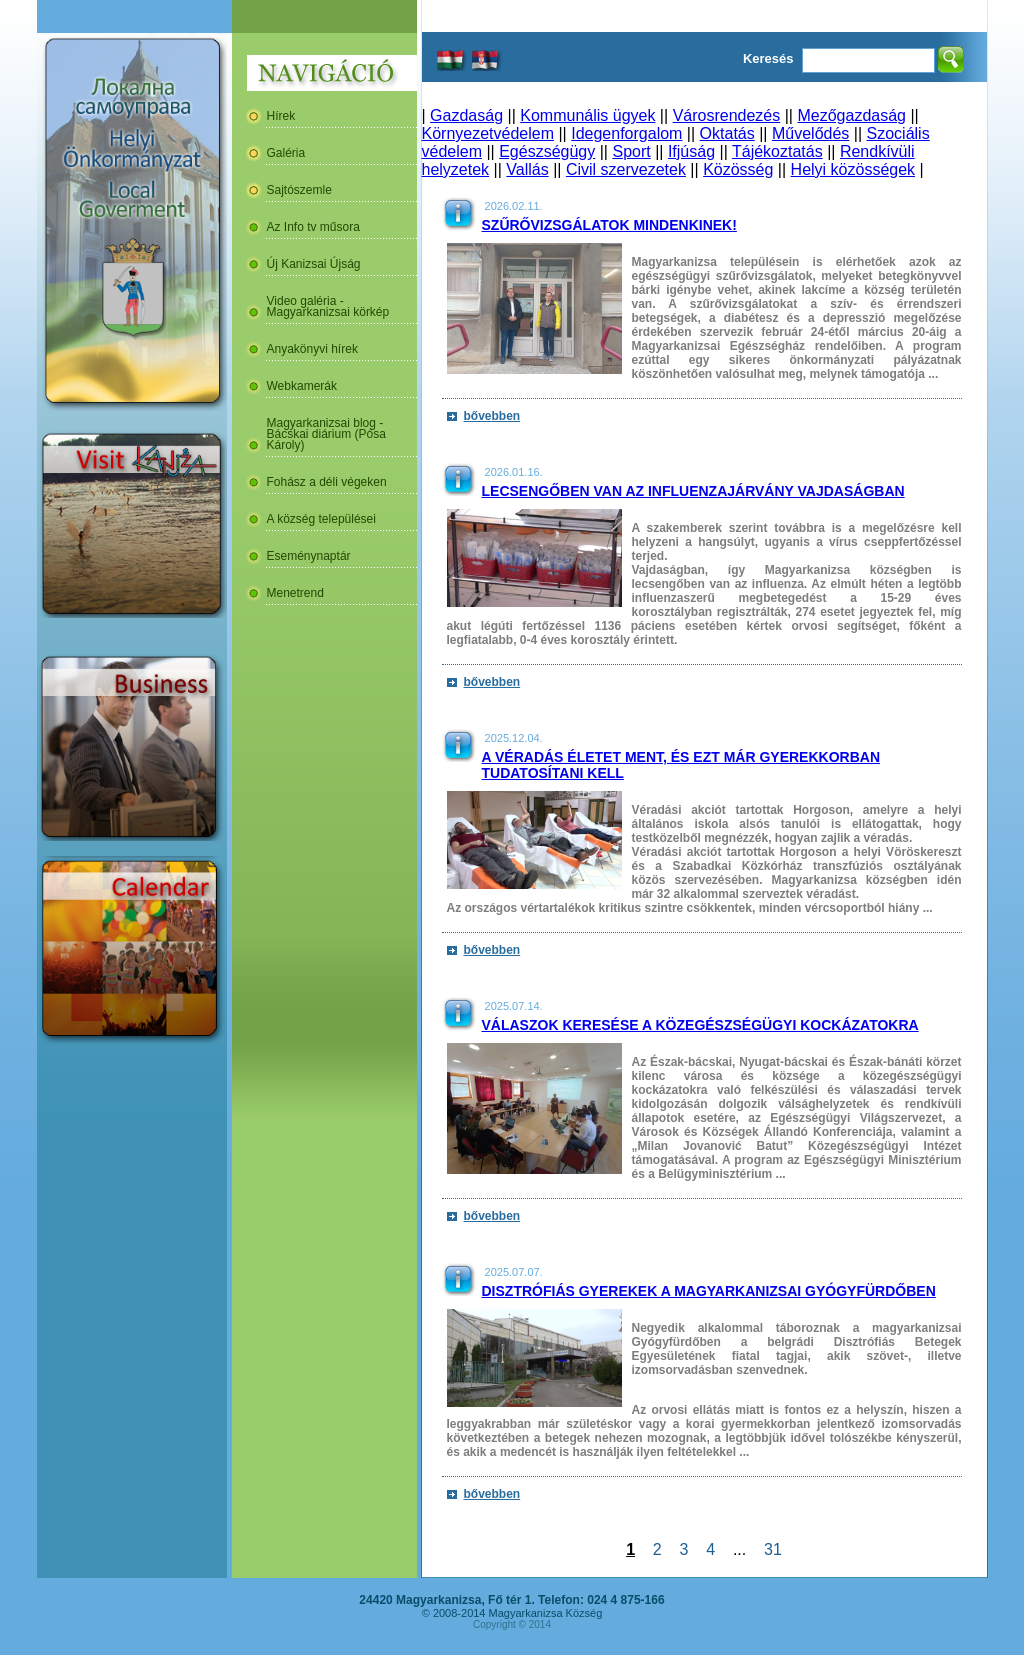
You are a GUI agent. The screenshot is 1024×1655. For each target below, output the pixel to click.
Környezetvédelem (488, 133)
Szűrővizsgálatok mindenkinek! (609, 225)
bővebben (492, 416)
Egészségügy (547, 151)
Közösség (738, 169)
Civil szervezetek (626, 169)
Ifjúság (691, 151)
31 (773, 1549)
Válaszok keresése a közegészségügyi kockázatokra (700, 1025)
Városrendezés (727, 115)
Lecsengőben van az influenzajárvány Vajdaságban (693, 491)
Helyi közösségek (853, 169)
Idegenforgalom (626, 133)
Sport (631, 151)
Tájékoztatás (777, 151)
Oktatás (727, 133)
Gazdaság (466, 115)
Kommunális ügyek (587, 115)
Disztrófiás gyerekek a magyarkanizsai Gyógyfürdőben (709, 1291)
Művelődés (810, 133)
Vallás (527, 169)
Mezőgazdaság (851, 115)
